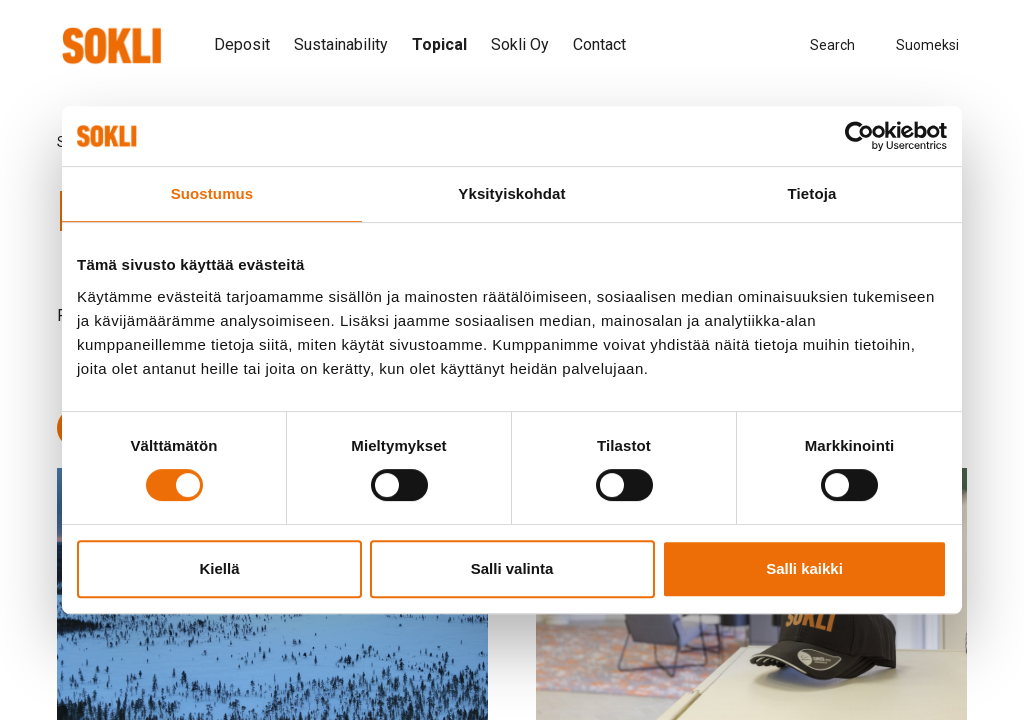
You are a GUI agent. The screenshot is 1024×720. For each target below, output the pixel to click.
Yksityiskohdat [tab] (511, 193)
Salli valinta (512, 568)
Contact (599, 44)
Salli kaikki (804, 568)
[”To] (111, 45)
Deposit (242, 44)
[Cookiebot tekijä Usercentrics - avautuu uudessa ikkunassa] (859, 136)
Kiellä (219, 568)
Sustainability (341, 44)
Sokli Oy (520, 44)
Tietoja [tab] (812, 193)
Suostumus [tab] (212, 193)
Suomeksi (927, 45)
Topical (439, 44)
